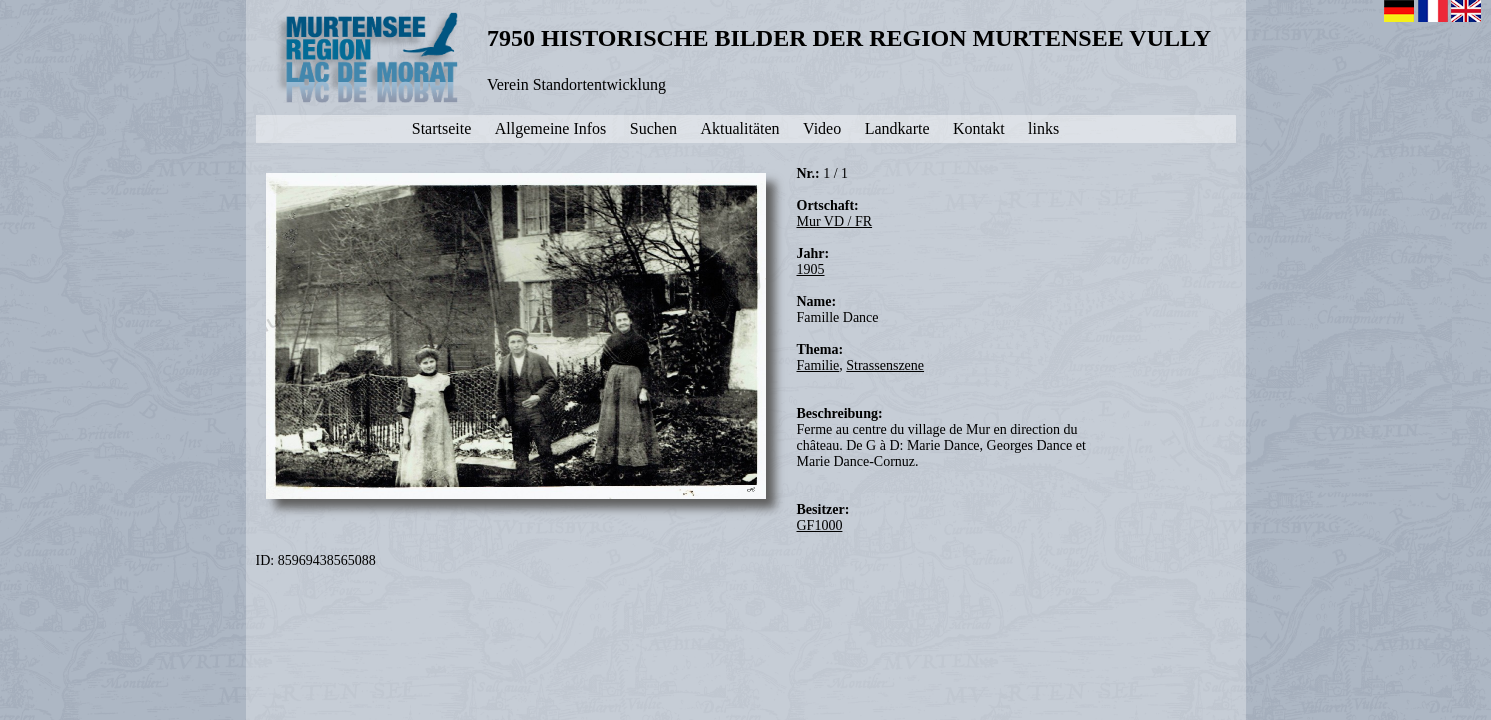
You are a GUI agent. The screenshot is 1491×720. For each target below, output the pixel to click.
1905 (811, 269)
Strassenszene (885, 365)
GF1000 (820, 525)
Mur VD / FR (835, 221)
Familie (818, 365)
